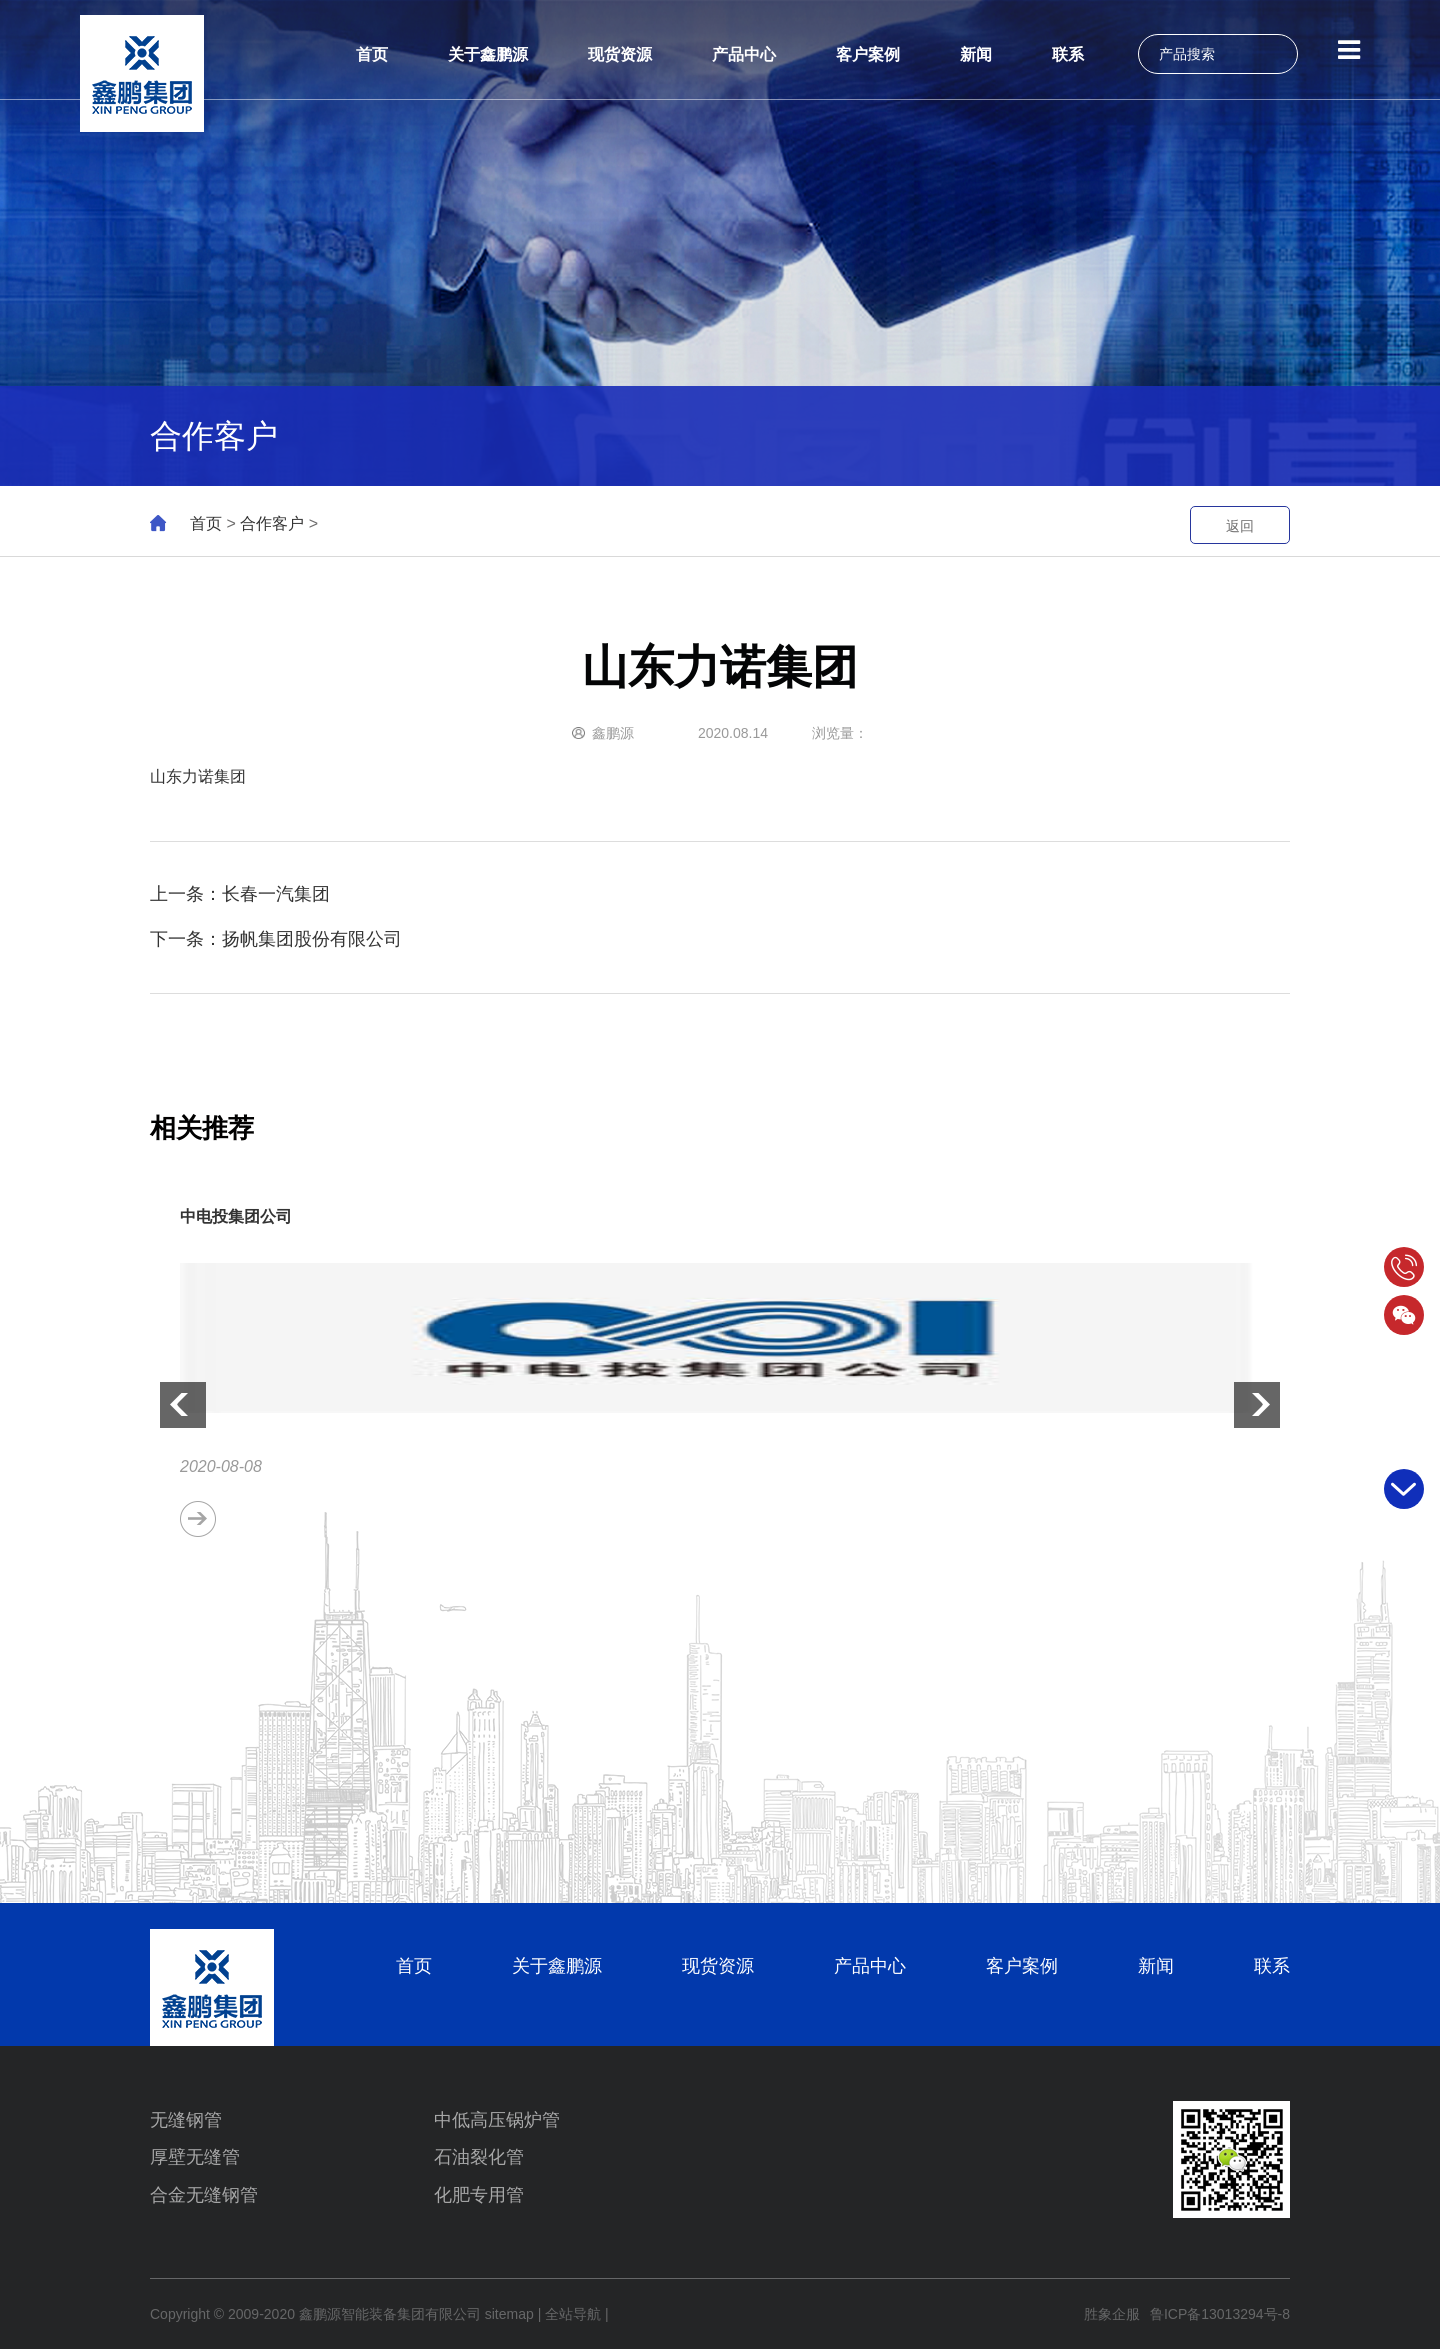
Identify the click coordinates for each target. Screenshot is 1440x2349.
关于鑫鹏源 (488, 54)
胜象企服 (1112, 2314)
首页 (372, 54)
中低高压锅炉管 (497, 2120)
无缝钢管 (186, 2120)
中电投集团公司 (236, 1216)
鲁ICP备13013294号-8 (1220, 2314)
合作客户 (272, 523)
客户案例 (868, 54)
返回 (1240, 526)
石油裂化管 (479, 2157)
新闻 (976, 54)
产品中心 (744, 54)
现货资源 (620, 54)
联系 (1068, 54)
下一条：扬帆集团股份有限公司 (276, 939)
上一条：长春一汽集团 (240, 894)
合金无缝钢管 (204, 2195)
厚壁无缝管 (195, 2157)
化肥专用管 (479, 2195)
